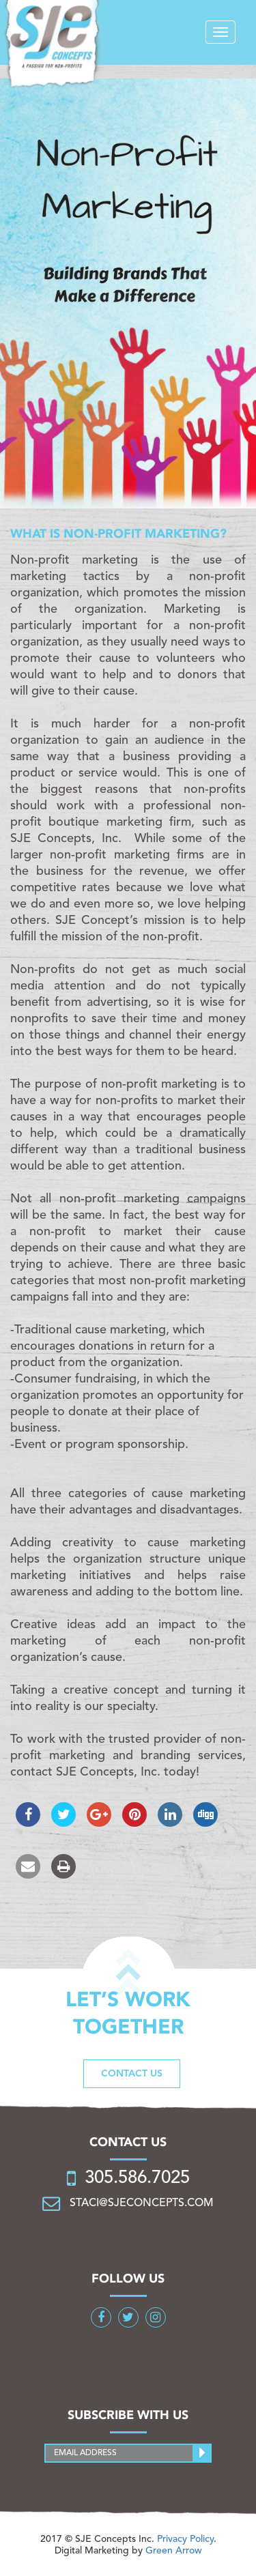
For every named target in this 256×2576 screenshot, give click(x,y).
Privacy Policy (185, 2539)
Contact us (131, 2074)
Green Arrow (173, 2551)
